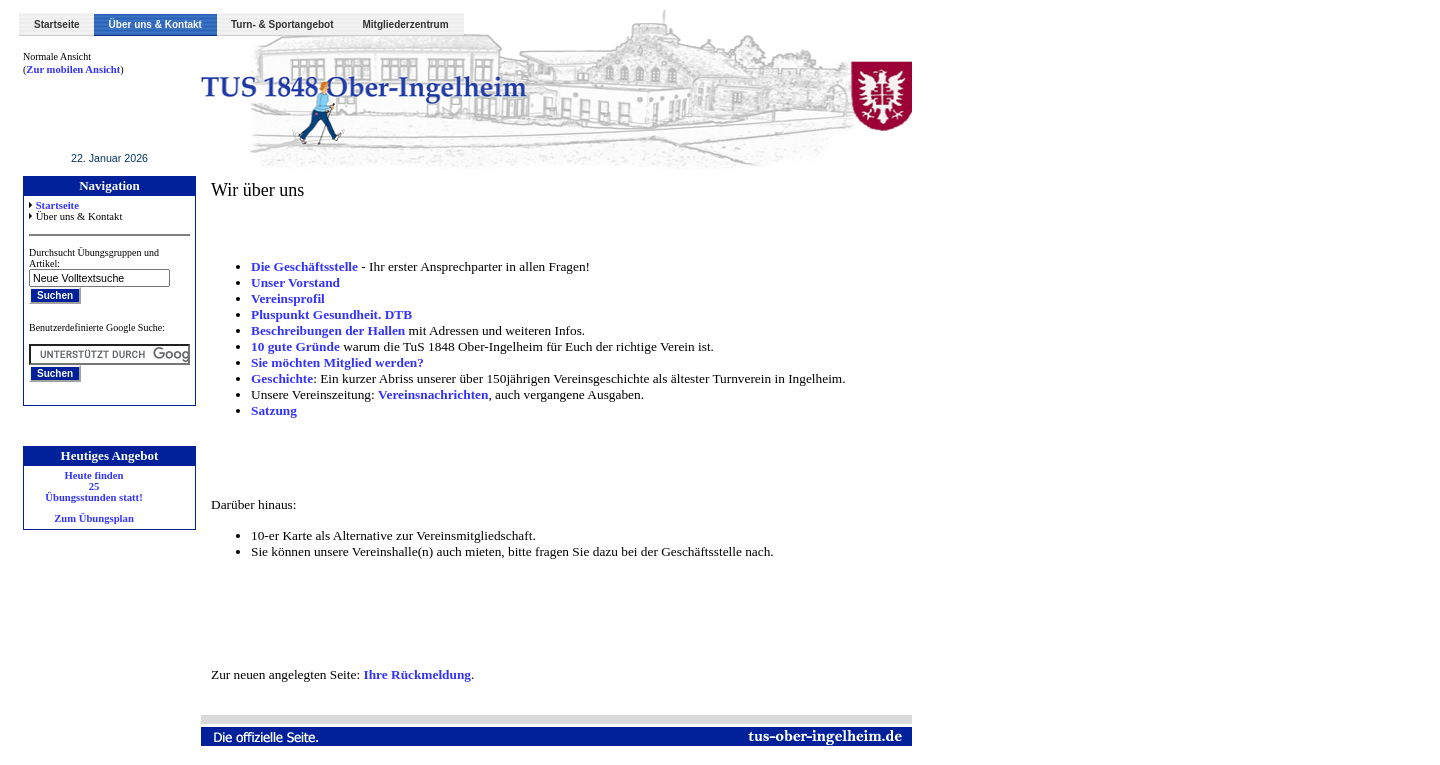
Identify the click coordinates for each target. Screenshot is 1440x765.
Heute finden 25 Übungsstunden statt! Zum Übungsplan (93, 497)
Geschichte (282, 378)
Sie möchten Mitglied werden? (337, 362)
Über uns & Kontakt (155, 24)
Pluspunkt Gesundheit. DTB (331, 314)
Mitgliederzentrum (406, 24)
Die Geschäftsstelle (304, 266)
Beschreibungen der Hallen (330, 330)
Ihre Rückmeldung (417, 674)
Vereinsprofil (288, 298)
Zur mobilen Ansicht (73, 69)
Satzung (274, 410)
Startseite (57, 24)
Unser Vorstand (295, 282)
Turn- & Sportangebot (282, 24)
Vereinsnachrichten (433, 394)
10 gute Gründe (295, 346)
